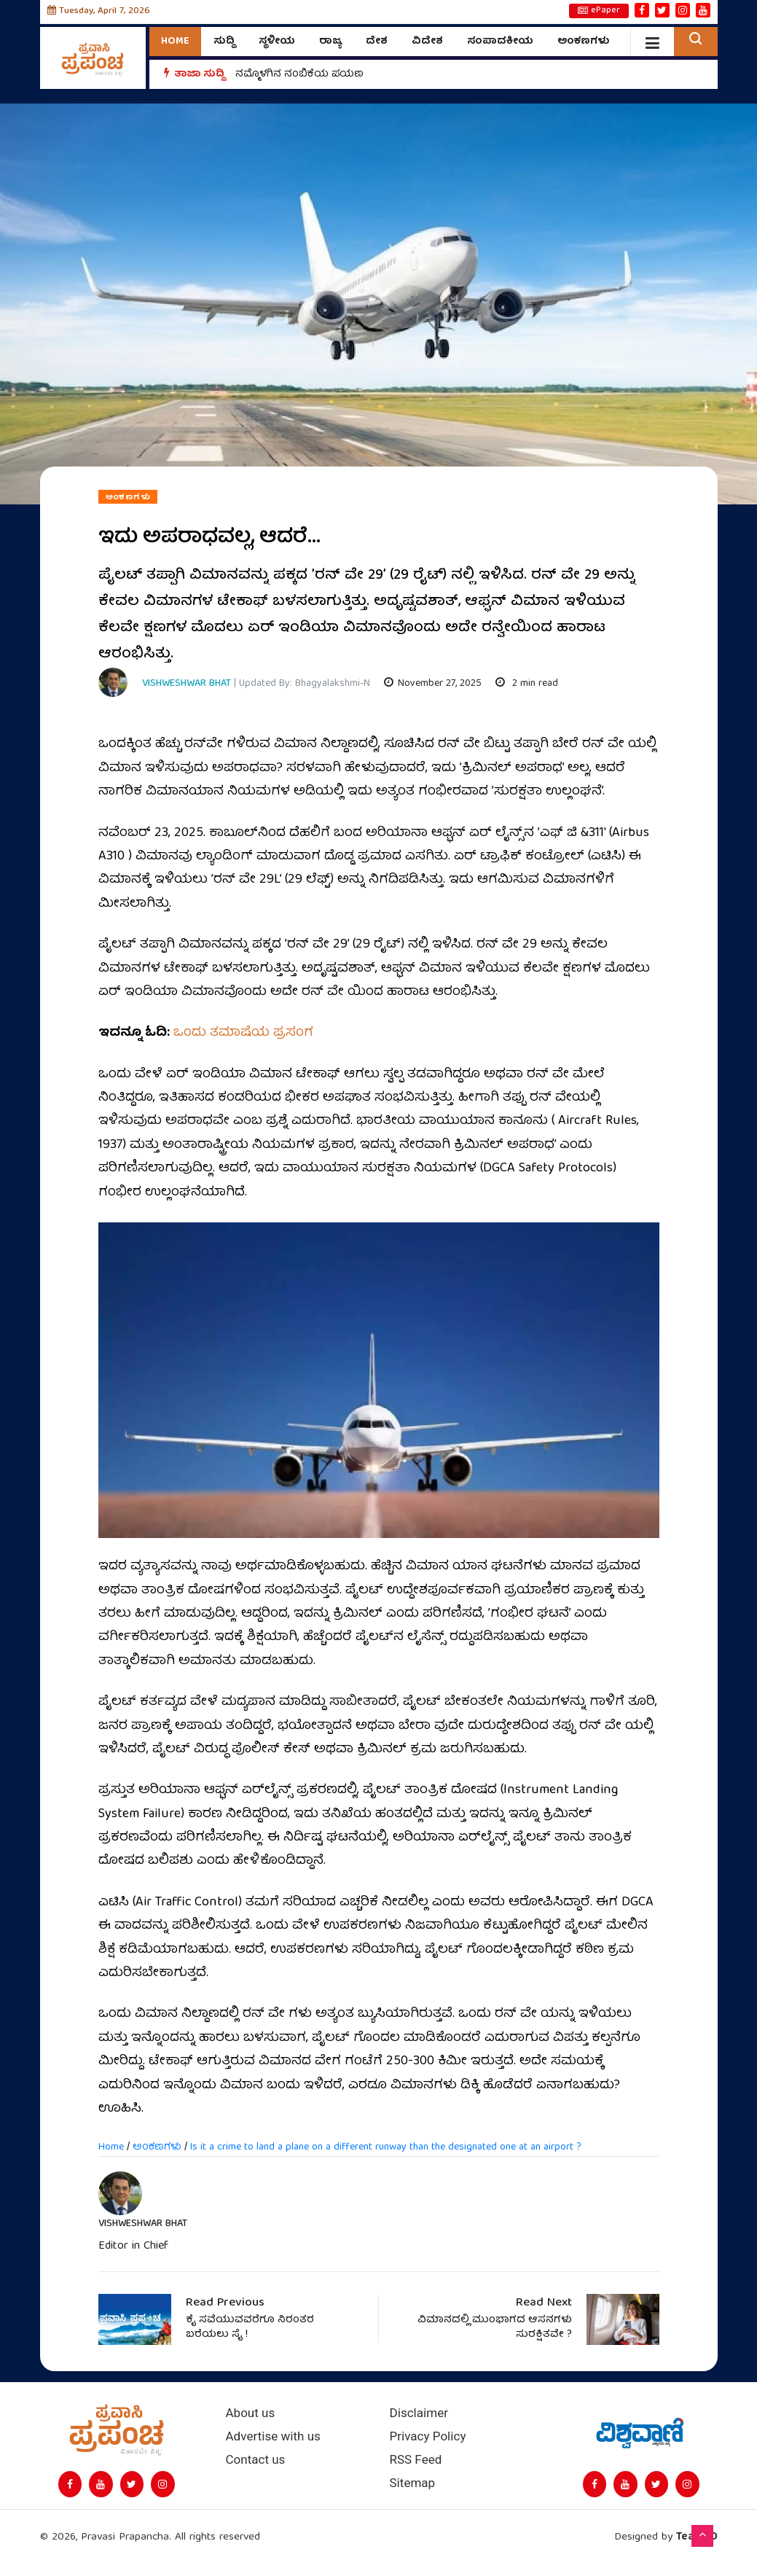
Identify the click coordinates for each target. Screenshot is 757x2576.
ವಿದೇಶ (427, 41)
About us (250, 2413)
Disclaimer (419, 2413)
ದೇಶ (377, 41)
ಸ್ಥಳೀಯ (277, 41)
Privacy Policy (428, 2436)
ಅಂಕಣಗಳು (583, 41)
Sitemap (413, 2483)
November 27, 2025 (433, 683)
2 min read (526, 683)
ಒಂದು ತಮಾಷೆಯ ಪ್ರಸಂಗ (243, 1033)
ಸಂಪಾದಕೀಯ (500, 41)
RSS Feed (416, 2460)
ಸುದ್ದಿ (224, 41)
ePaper (599, 11)
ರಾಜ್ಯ (330, 41)
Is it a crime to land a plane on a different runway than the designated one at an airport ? (385, 2147)
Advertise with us (273, 2436)
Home (175, 41)
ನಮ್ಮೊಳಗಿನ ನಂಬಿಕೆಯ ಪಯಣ (299, 74)
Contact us (256, 2460)
